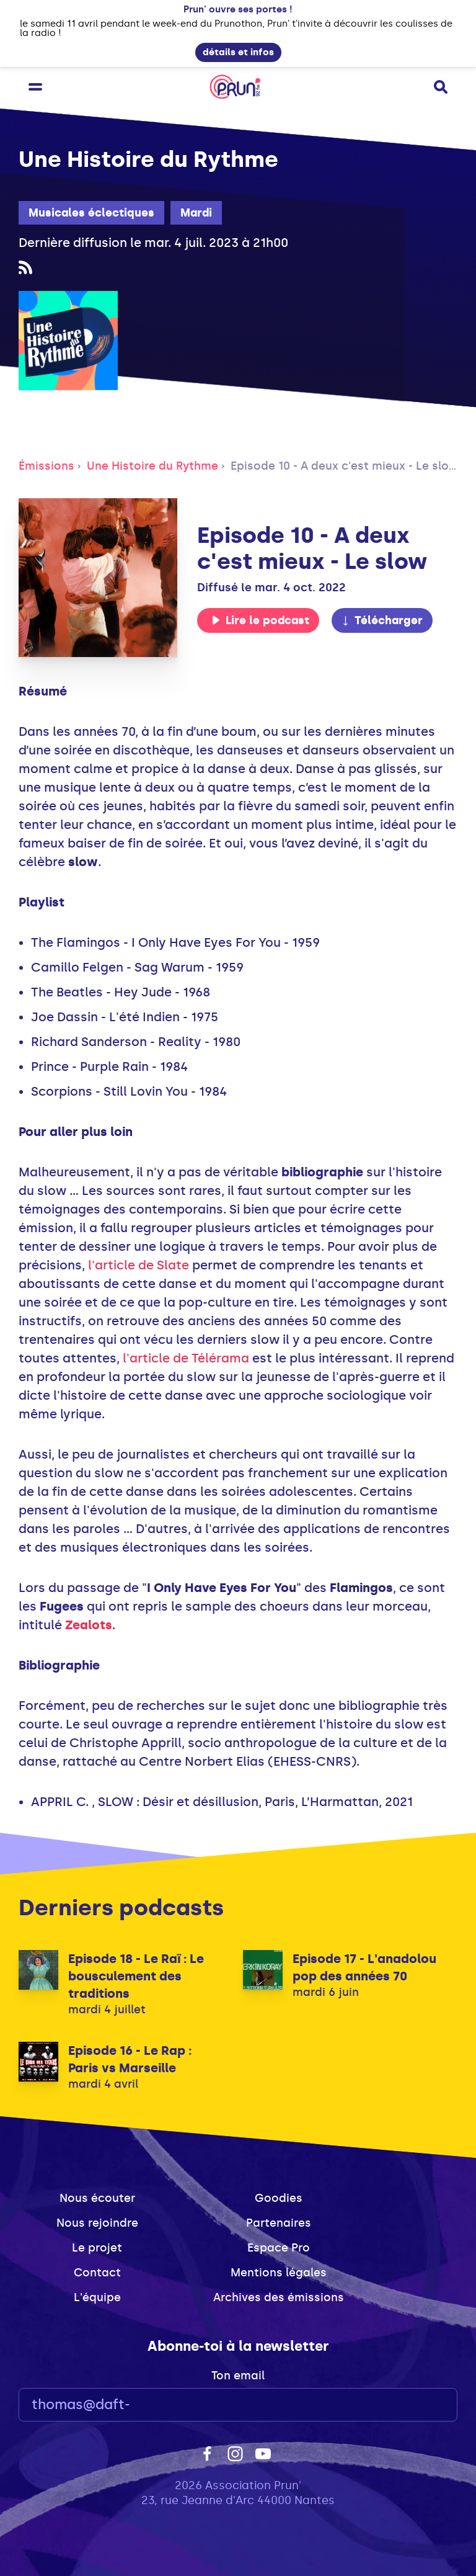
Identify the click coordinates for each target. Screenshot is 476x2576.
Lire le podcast (260, 620)
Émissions (46, 466)
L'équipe (97, 2297)
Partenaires (278, 2223)
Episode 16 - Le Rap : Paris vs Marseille (130, 2059)
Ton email (238, 2375)
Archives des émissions (278, 2297)
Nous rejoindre (97, 2223)
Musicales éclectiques (91, 213)
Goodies (278, 2198)
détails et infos (238, 52)
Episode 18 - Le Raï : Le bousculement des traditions (136, 1976)
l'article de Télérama (186, 1358)
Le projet (97, 2248)
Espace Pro (278, 2248)
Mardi (196, 213)
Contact (97, 2272)
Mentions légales (279, 2272)
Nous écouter (97, 2198)
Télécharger (382, 620)
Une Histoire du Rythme (152, 466)
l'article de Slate (138, 1265)
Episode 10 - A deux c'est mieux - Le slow (345, 466)
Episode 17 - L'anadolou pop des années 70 (364, 1967)
